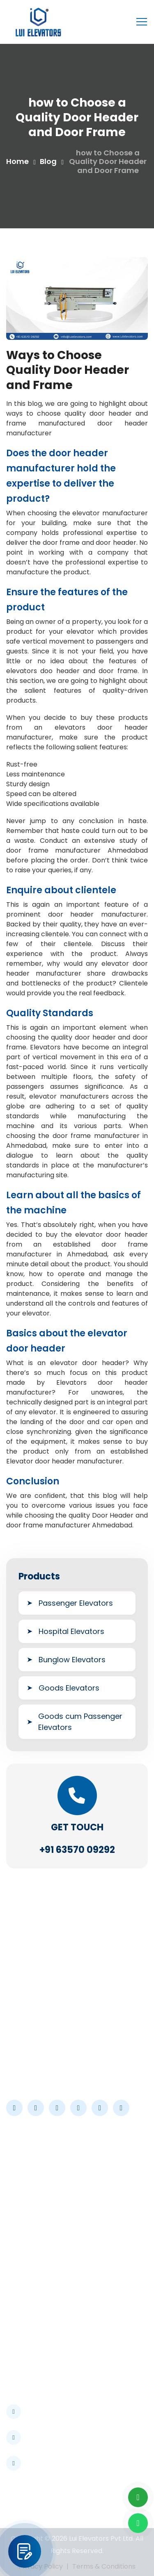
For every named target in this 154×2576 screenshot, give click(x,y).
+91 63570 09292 (77, 1849)
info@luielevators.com (58, 2436)
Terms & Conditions (104, 2566)
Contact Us (29, 2244)
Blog (48, 161)
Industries (26, 2200)
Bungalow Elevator (40, 2349)
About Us (25, 2171)
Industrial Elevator (40, 2305)
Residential (28, 2364)
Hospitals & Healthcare (48, 2291)
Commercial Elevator (45, 2335)
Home (17, 161)
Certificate (28, 2230)
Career (22, 2215)
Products (25, 2186)
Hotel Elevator (33, 2320)
